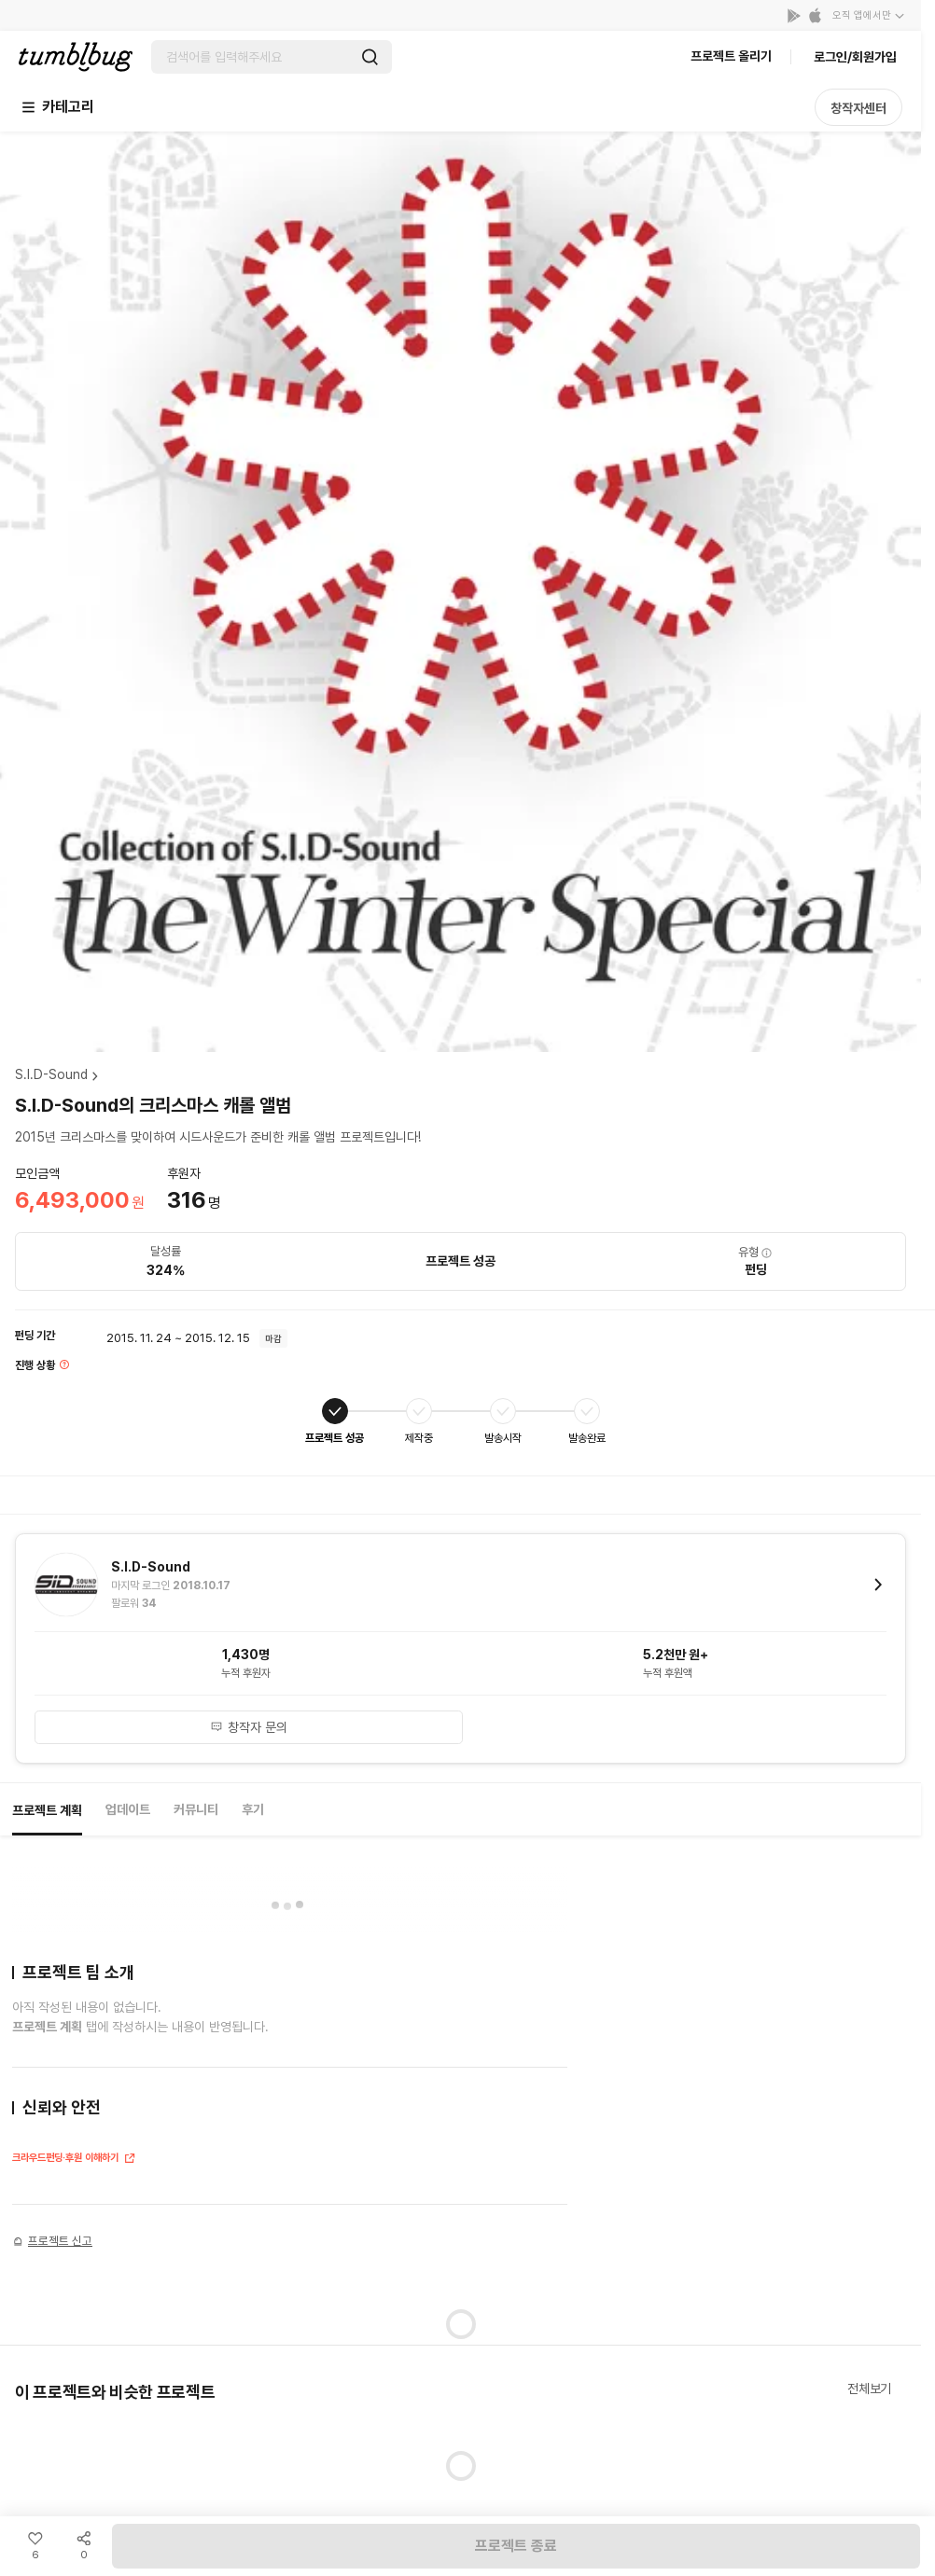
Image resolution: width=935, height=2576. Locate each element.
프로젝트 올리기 (731, 55)
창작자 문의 (248, 1727)
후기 (253, 1809)
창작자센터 (858, 108)
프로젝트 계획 (47, 1810)
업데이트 (127, 1809)
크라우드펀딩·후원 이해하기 (74, 2159)
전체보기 (869, 2388)
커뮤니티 (196, 1809)
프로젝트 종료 (516, 2546)
